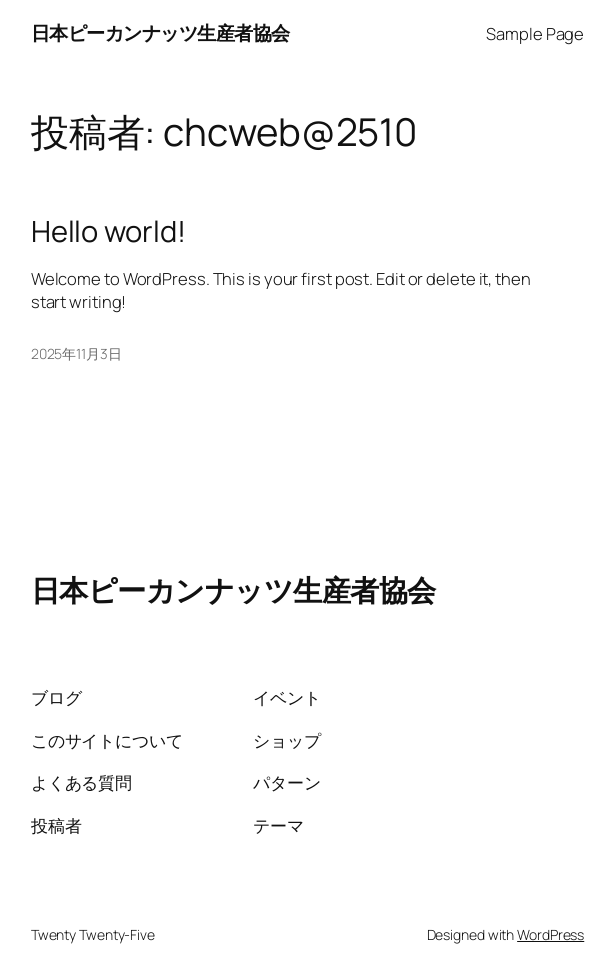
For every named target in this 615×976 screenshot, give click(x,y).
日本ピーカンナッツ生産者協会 (160, 33)
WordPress (550, 934)
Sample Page (535, 33)
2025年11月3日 (76, 353)
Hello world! (108, 231)
